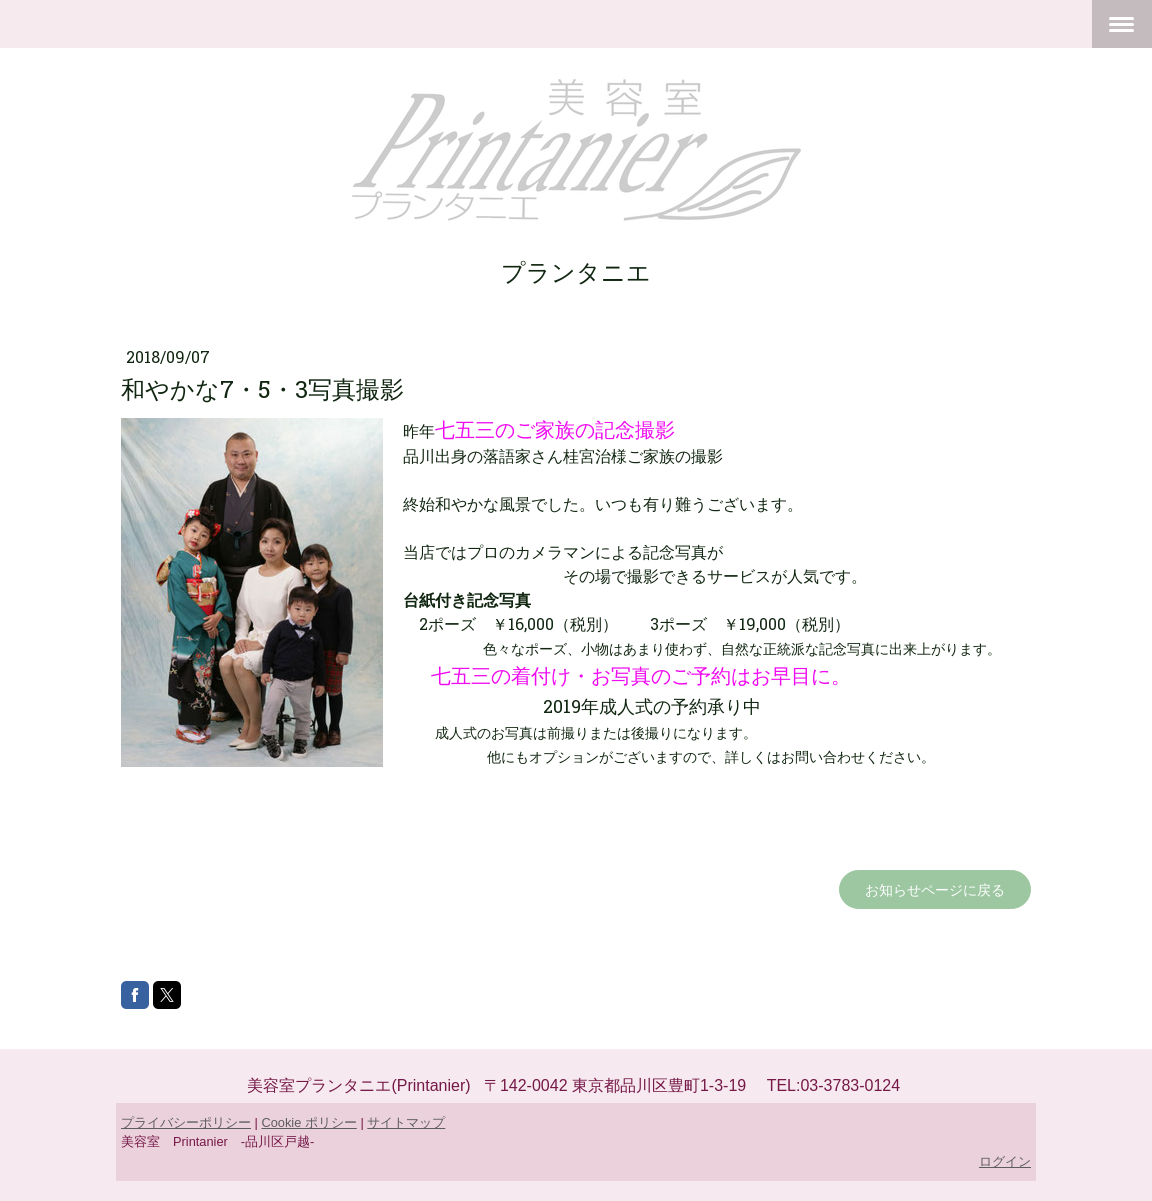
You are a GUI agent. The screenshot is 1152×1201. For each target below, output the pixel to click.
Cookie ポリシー (308, 1122)
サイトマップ (406, 1122)
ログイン (1005, 1161)
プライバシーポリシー (186, 1122)
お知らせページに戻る (935, 889)
